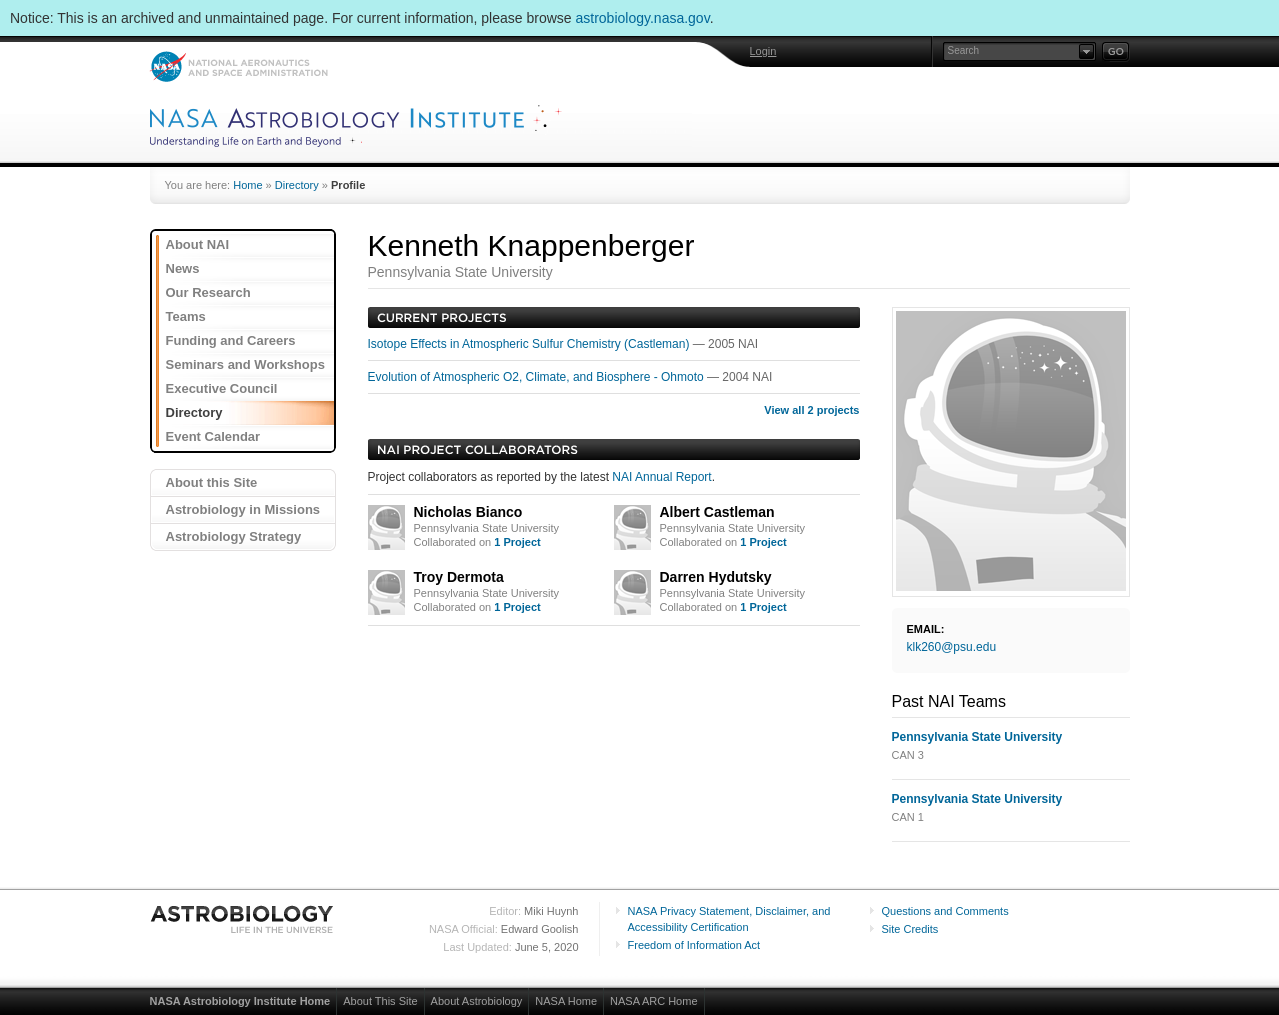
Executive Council (222, 388)
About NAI (198, 244)
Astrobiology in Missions (243, 509)
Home (247, 185)
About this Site (212, 482)
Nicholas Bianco (468, 512)
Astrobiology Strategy (234, 536)
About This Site (380, 1001)
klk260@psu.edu (952, 647)
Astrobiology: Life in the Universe (243, 919)
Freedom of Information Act (694, 945)
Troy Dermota (459, 577)
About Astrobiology (477, 1001)
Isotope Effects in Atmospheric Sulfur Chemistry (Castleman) (530, 344)
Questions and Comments (945, 911)
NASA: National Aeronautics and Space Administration (238, 66)
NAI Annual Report (661, 477)
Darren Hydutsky (716, 577)
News (183, 268)
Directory (297, 185)
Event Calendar (213, 436)
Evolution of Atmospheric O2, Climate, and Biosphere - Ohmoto (538, 377)
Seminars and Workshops (245, 364)
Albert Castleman (717, 512)
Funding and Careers (231, 340)
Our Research (208, 292)
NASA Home (566, 1001)
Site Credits (910, 929)
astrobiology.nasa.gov (643, 18)
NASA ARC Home (653, 1001)
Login (763, 51)
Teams (186, 316)
